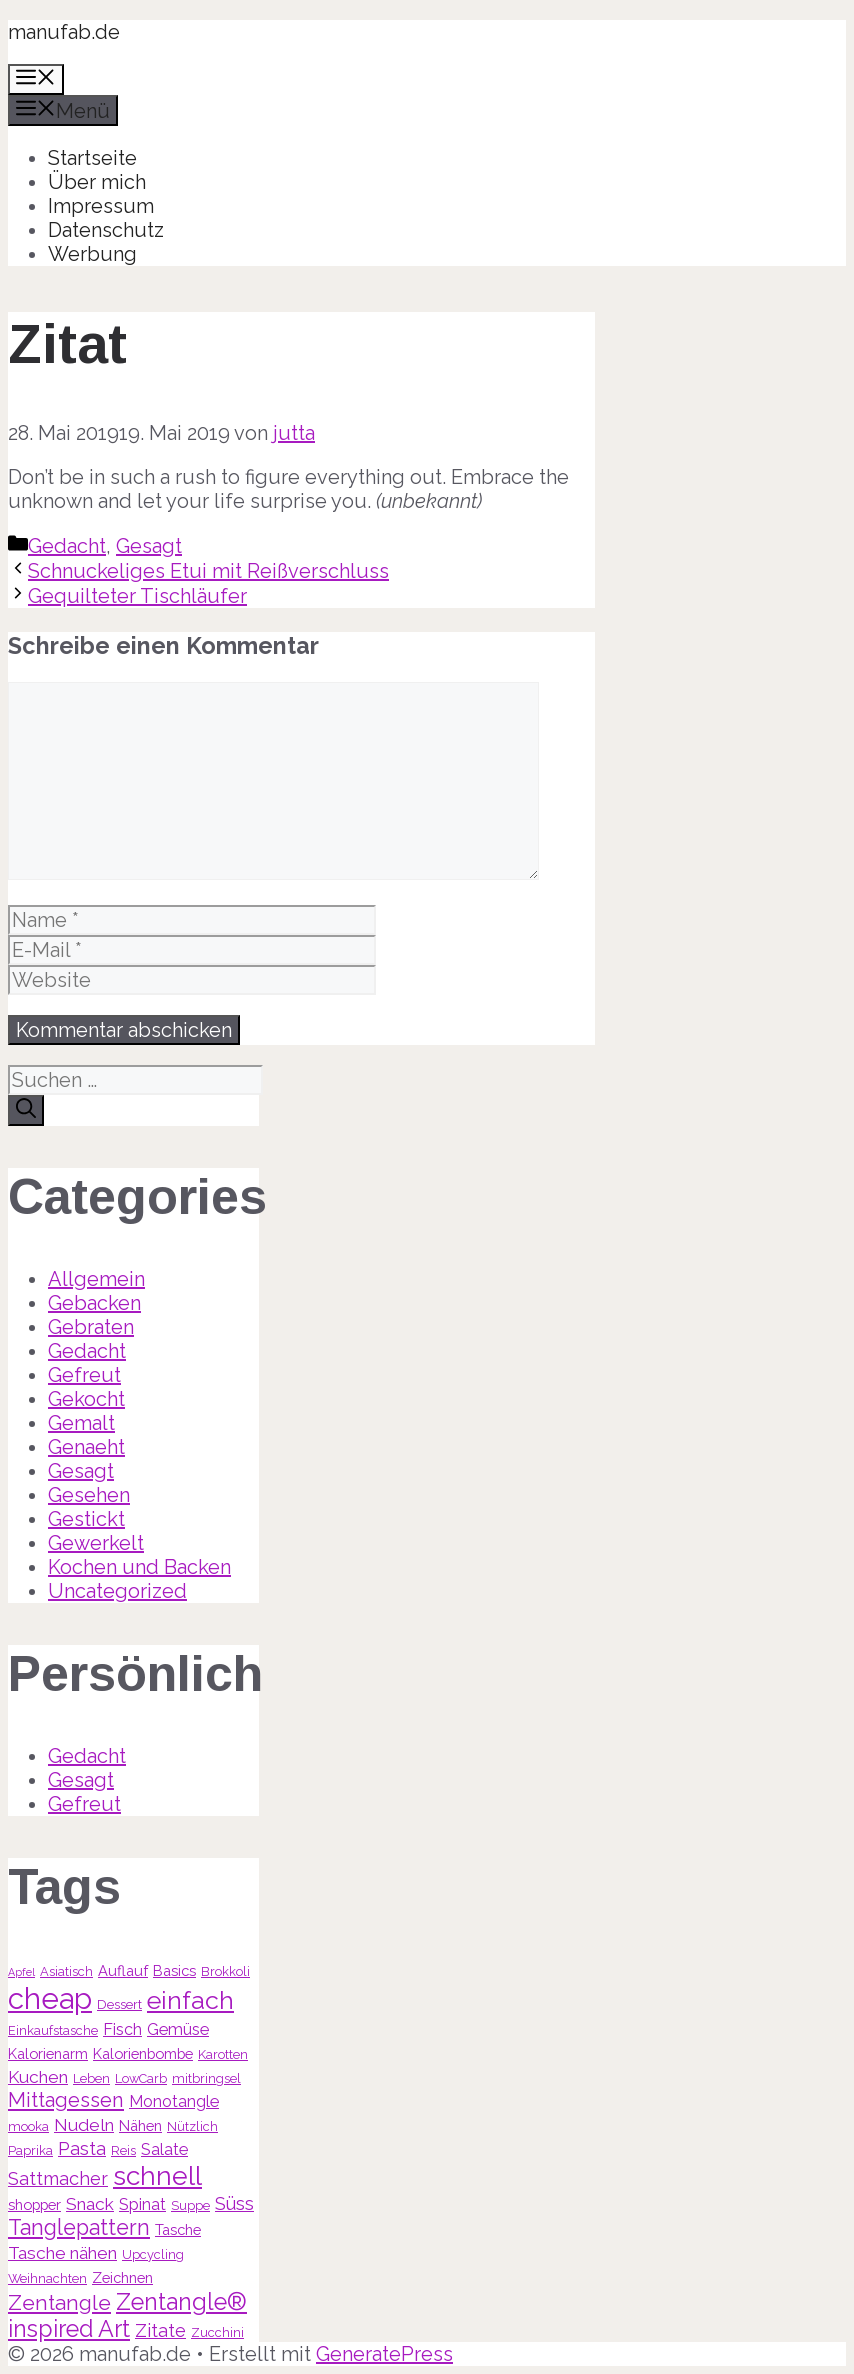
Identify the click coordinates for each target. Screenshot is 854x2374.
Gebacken (94, 1303)
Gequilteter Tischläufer (137, 596)
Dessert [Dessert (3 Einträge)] (119, 2004)
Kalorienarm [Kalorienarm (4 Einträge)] (48, 2053)
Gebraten (91, 1327)
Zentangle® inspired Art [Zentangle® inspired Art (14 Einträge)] (127, 2315)
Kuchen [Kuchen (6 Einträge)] (38, 2077)
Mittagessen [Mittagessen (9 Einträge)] (66, 2100)
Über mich (97, 182)
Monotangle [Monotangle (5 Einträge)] (174, 2101)
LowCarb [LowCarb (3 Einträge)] (141, 2078)
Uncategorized (117, 1591)
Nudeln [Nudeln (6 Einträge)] (84, 2125)
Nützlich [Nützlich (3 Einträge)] (192, 2126)
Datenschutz (106, 230)
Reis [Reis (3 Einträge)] (123, 2150)
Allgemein (96, 1279)
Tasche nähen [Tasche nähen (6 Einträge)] (62, 2253)
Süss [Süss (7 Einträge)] (234, 2203)
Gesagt (149, 546)
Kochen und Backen (139, 1567)
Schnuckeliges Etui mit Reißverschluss (208, 571)
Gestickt (86, 1519)
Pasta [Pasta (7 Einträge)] (82, 2148)
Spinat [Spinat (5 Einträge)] (142, 2204)
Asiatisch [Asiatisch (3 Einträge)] (66, 1971)
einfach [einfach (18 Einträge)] (190, 2000)
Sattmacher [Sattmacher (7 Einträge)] (58, 2178)
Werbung (92, 254)
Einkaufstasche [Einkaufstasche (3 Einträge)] (53, 2030)
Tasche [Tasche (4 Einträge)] (178, 2229)
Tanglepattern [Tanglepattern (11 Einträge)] (79, 2227)
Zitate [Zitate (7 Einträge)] (160, 2330)
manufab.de (64, 32)
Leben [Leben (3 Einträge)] (91, 2078)
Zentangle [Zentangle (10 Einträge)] (59, 2302)
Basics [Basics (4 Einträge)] (174, 1970)
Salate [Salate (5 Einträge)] (164, 2149)
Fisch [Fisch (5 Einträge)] (122, 2029)
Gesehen (89, 1495)
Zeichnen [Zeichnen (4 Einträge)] (122, 2277)
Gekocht (86, 1399)
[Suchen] (26, 1110)
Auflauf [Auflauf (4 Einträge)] (123, 1970)
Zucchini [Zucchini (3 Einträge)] (217, 2332)
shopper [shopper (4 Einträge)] (34, 2204)
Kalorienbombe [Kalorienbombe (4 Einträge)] (143, 2053)
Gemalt (81, 1423)
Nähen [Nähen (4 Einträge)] (140, 2125)
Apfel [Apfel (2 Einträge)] (21, 1972)
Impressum (101, 206)
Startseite (92, 158)
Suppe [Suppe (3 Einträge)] (190, 2205)
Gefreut (84, 1375)
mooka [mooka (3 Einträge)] (28, 2126)
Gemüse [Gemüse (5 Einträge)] (178, 2029)
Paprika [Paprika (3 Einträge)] (30, 2150)
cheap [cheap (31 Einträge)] (50, 1998)
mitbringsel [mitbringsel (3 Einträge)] (206, 2078)
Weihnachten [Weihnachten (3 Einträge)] (47, 2278)
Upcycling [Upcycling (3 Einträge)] (153, 2254)
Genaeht (86, 1447)
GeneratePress (384, 2354)
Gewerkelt (96, 1543)
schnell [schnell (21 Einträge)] (157, 2175)
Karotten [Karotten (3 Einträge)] (223, 2054)
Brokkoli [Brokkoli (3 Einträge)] (225, 1971)
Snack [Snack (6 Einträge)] (90, 2204)
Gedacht (67, 546)
